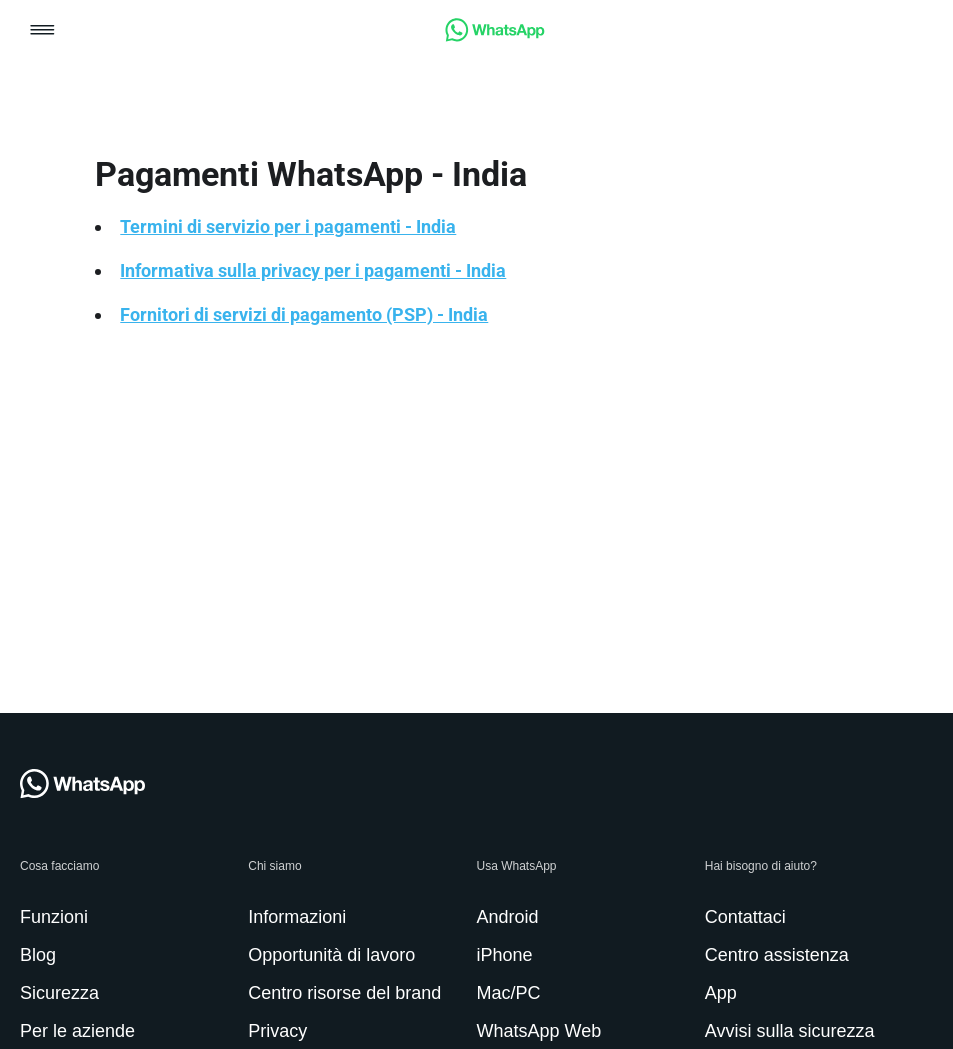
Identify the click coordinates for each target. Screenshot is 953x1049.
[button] (42, 31)
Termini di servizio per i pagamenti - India (288, 226)
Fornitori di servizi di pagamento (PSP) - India (304, 314)
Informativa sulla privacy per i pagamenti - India (313, 270)
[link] (495, 36)
